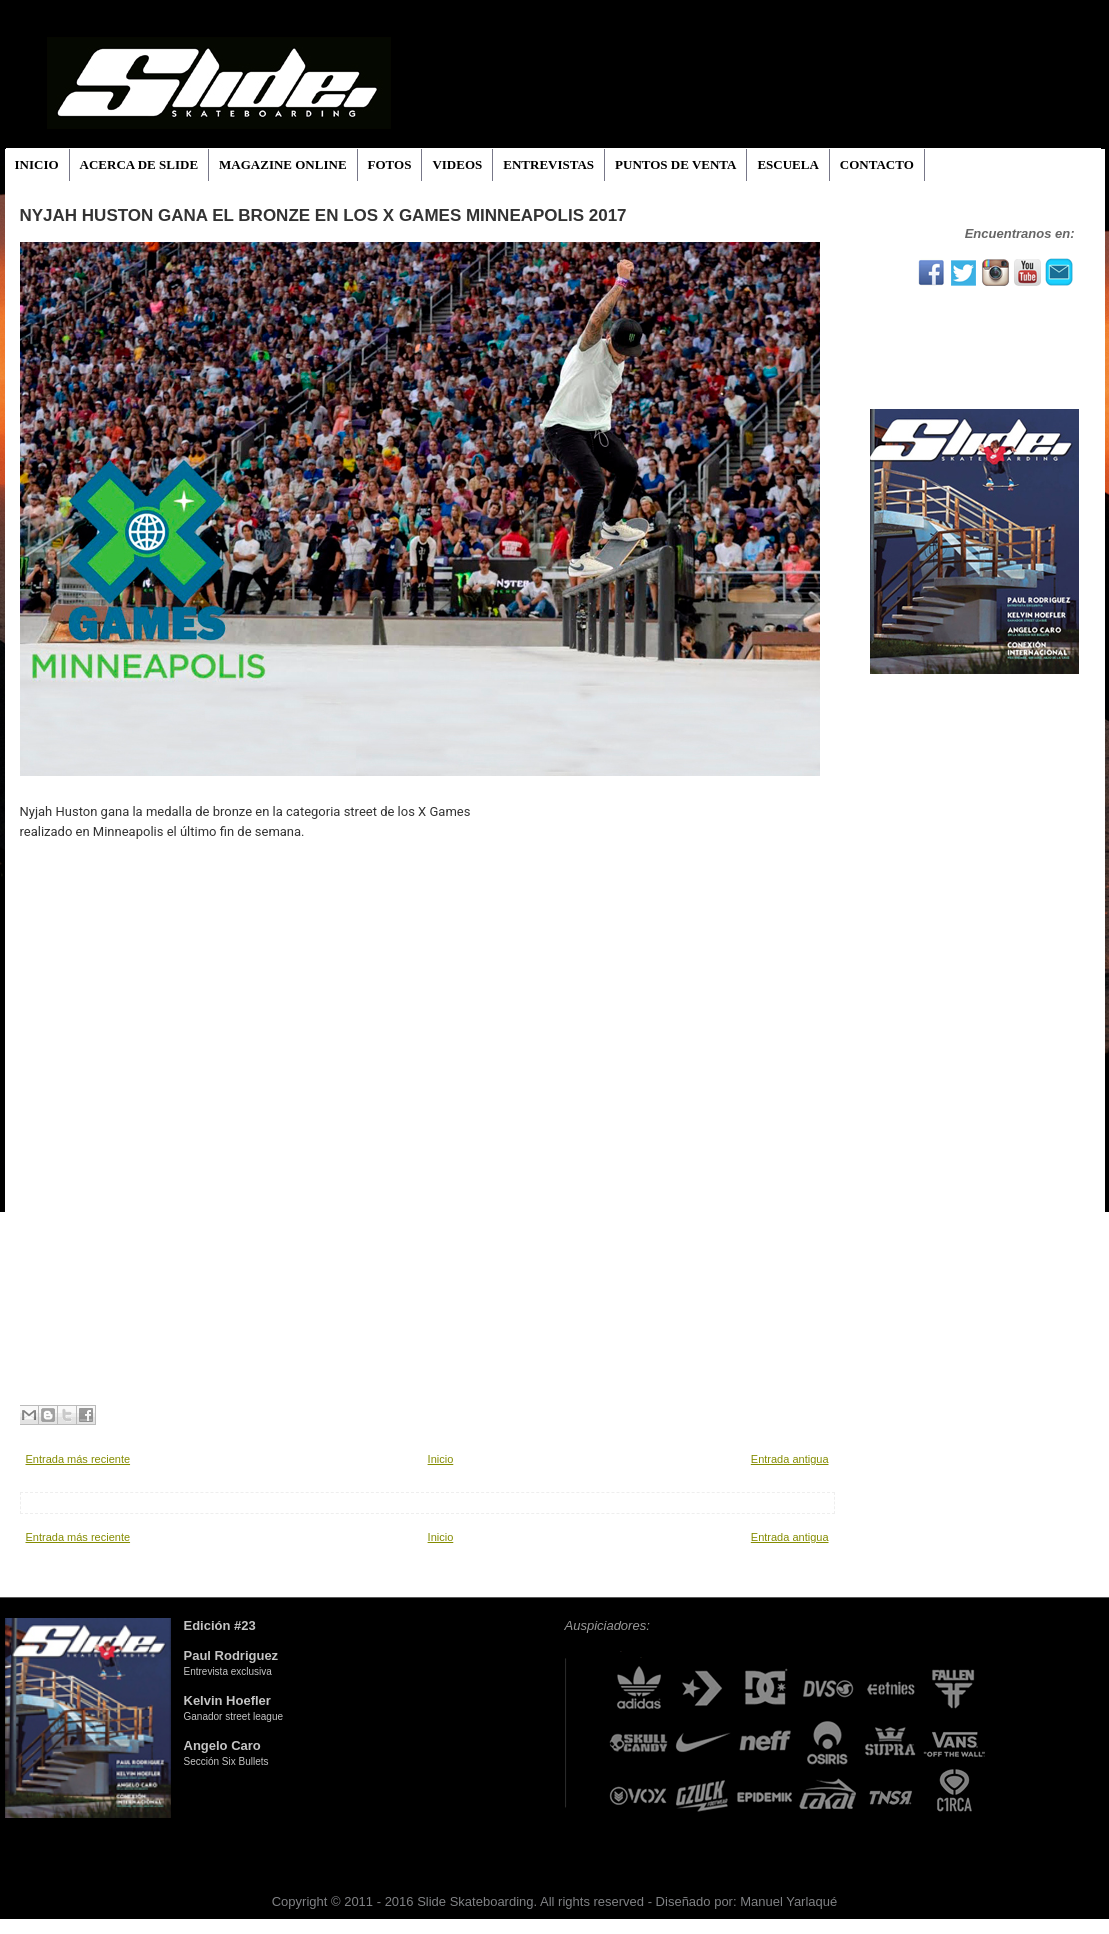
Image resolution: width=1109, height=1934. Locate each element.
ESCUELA (787, 164)
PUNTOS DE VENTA (675, 164)
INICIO (37, 164)
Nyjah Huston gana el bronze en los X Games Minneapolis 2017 (323, 215)
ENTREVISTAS (548, 164)
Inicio (441, 1459)
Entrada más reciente (78, 1459)
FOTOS (390, 164)
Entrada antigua (790, 1459)
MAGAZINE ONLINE (283, 164)
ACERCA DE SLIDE (139, 164)
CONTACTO (877, 164)
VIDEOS (457, 164)
